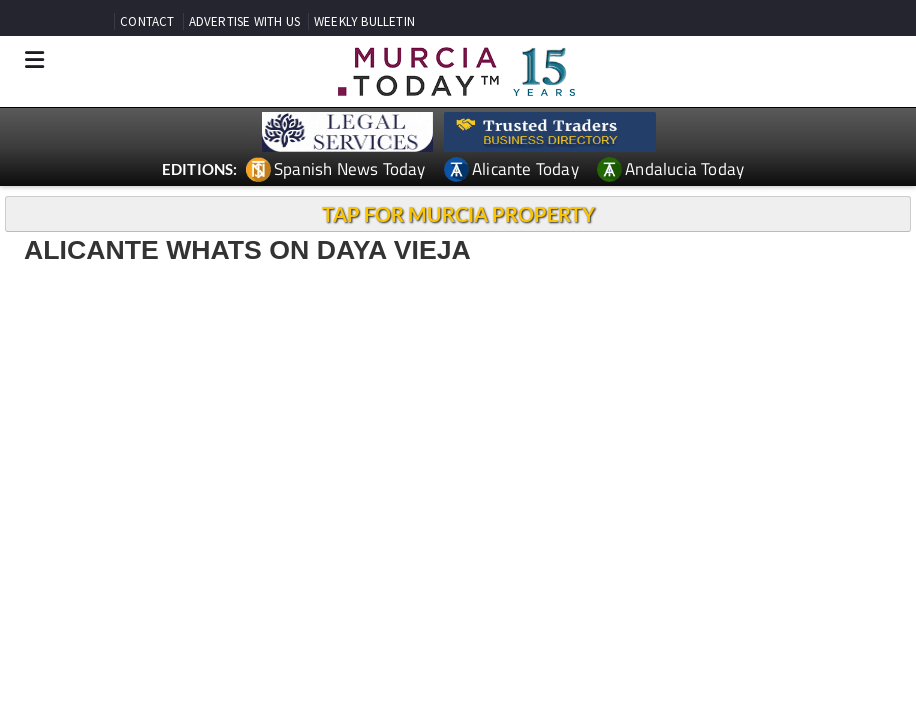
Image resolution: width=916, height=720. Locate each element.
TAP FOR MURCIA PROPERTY (458, 214)
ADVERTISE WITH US (244, 21)
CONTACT (147, 21)
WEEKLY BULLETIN (364, 21)
